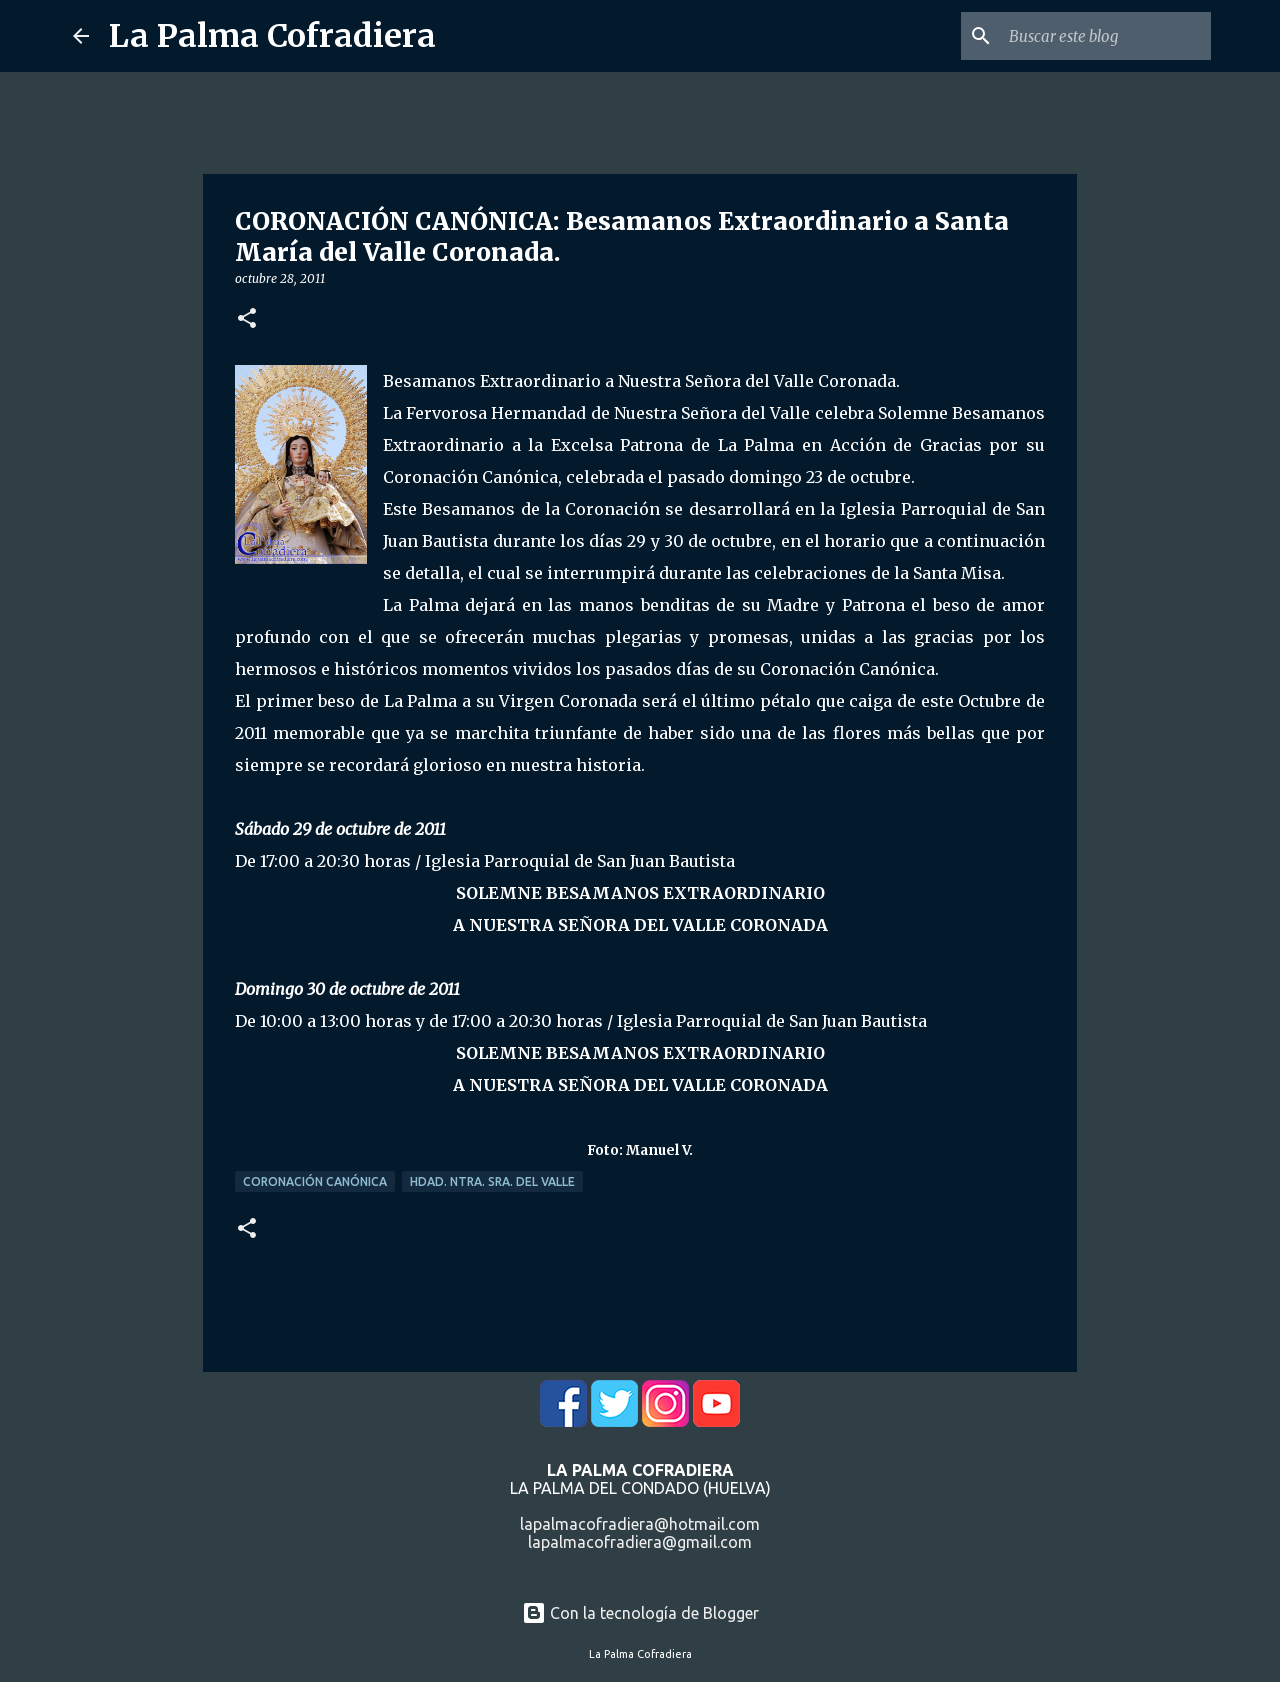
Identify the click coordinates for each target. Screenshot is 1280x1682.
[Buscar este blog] (1106, 36)
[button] (247, 319)
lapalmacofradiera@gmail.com (640, 1542)
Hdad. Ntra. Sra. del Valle (492, 1181)
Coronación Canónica (315, 1181)
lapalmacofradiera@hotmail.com (640, 1524)
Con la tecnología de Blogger (640, 1613)
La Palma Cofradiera (272, 36)
